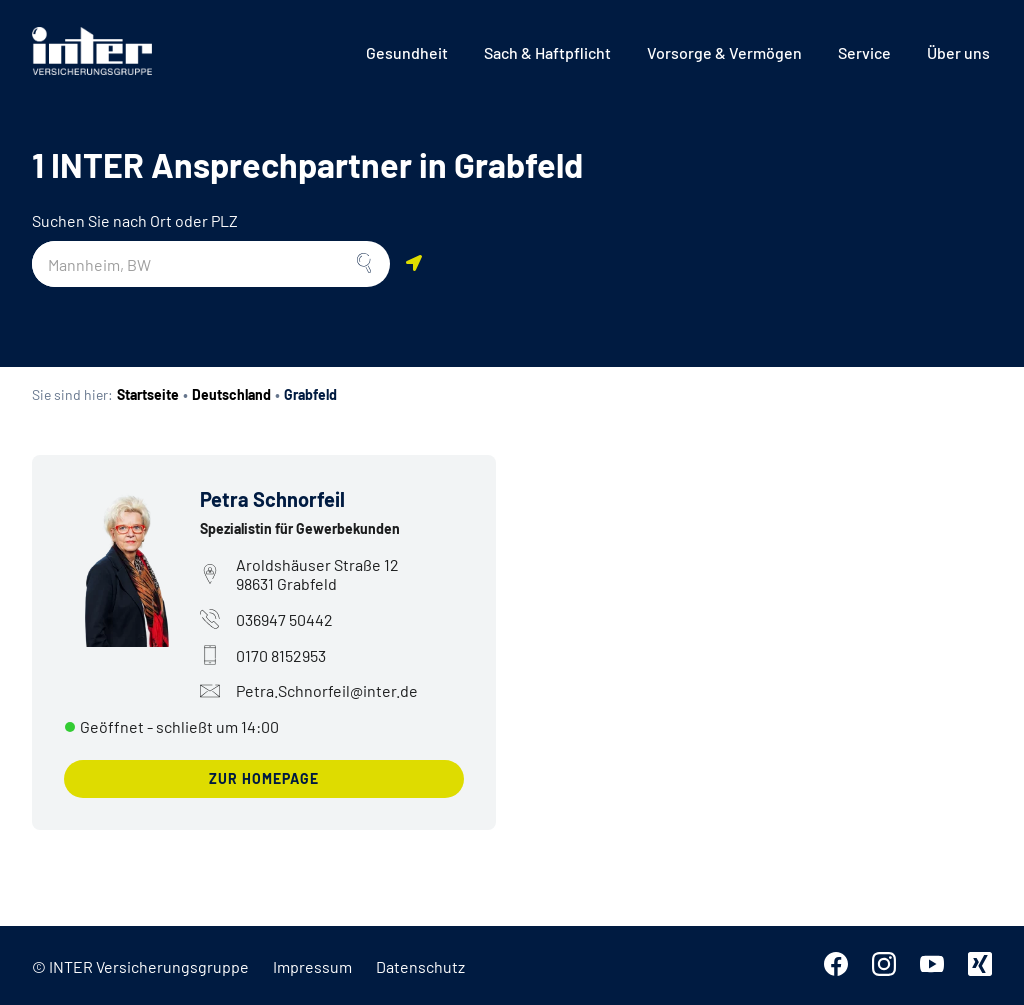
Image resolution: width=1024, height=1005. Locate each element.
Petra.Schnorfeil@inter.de (309, 691)
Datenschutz (420, 966)
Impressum (312, 966)
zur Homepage (264, 778)
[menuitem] (407, 53)
